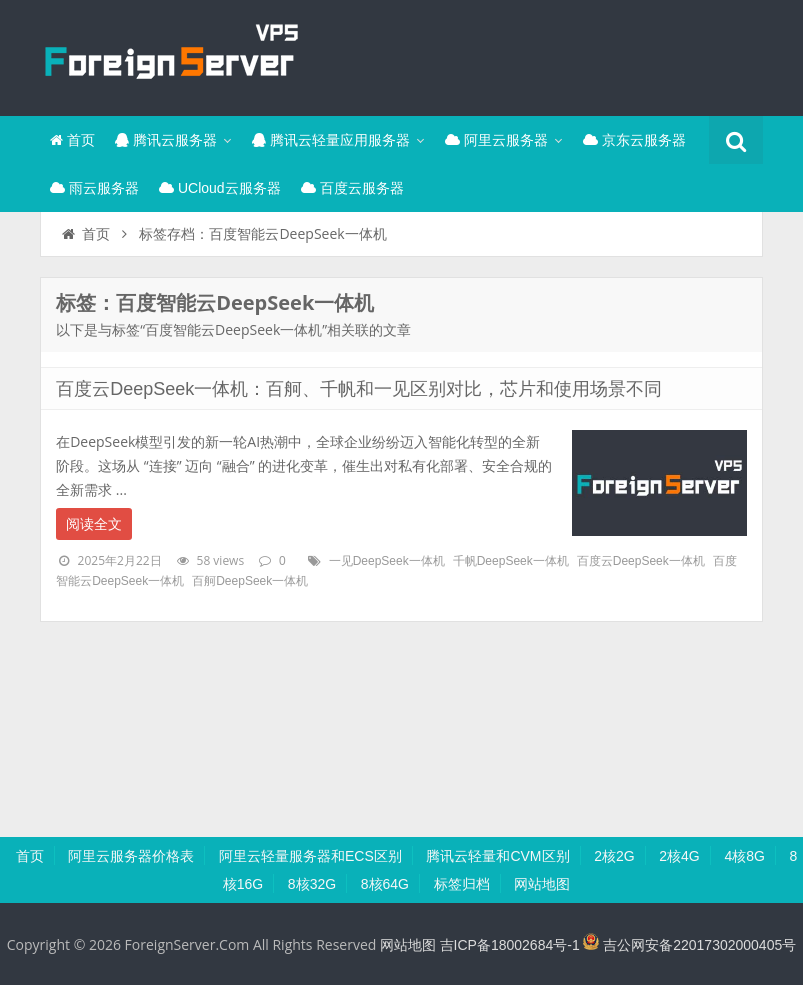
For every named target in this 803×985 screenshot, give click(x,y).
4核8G (744, 856)
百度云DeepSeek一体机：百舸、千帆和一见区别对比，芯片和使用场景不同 (359, 389)
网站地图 (542, 884)
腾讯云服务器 (166, 140)
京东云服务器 (634, 140)
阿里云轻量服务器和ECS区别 (310, 856)
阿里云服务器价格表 (131, 856)
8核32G (312, 884)
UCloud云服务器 (220, 188)
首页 (72, 140)
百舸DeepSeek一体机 (250, 581)
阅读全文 (94, 524)
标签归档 (462, 884)
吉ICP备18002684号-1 (510, 945)
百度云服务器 (352, 188)
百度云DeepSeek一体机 (641, 561)
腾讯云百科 (170, 55)
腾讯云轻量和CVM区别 (497, 856)
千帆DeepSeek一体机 (511, 561)
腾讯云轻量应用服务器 (331, 140)
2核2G (614, 856)
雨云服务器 (94, 188)
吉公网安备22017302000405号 (689, 945)
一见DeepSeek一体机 (387, 561)
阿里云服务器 (496, 140)
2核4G (679, 856)
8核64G (385, 884)
